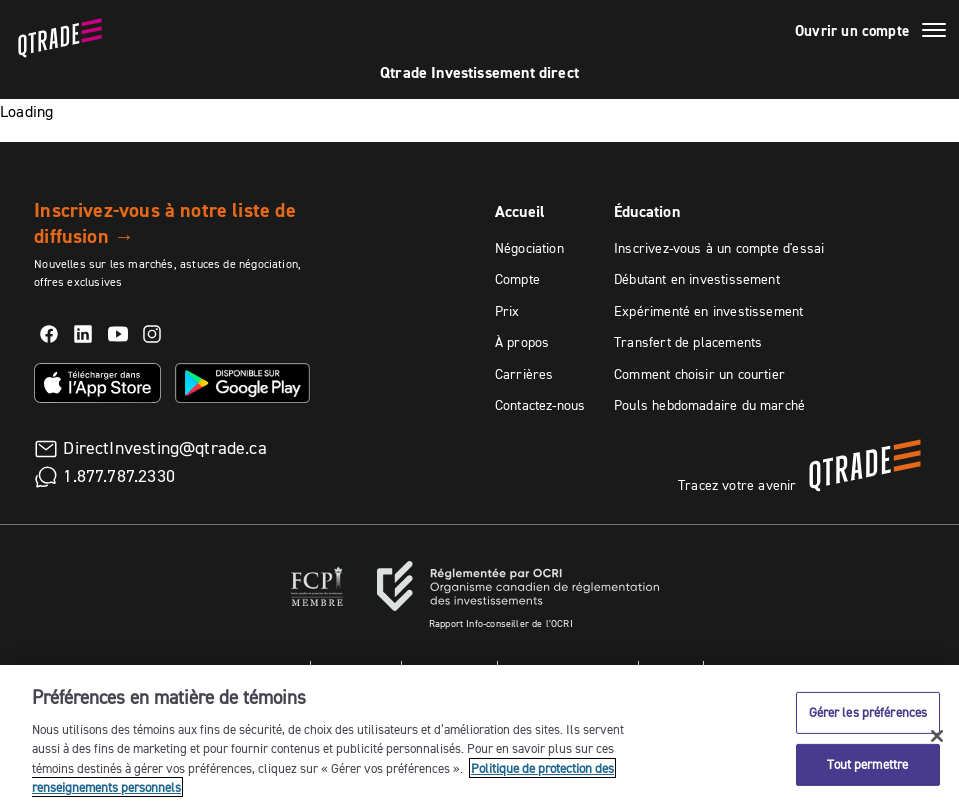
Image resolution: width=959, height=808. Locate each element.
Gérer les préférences (868, 714)
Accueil (520, 211)
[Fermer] (937, 738)
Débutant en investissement (697, 279)
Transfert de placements (688, 342)
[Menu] (934, 33)
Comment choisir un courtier (699, 374)
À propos (522, 342)
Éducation (647, 211)
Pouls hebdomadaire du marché (709, 405)
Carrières (524, 374)
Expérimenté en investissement (708, 311)
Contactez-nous (540, 405)
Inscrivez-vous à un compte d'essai (719, 248)
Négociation (529, 248)
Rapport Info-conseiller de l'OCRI (501, 623)
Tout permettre (867, 766)
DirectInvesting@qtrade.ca (165, 448)
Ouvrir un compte (852, 31)
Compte (517, 279)
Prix (507, 311)
